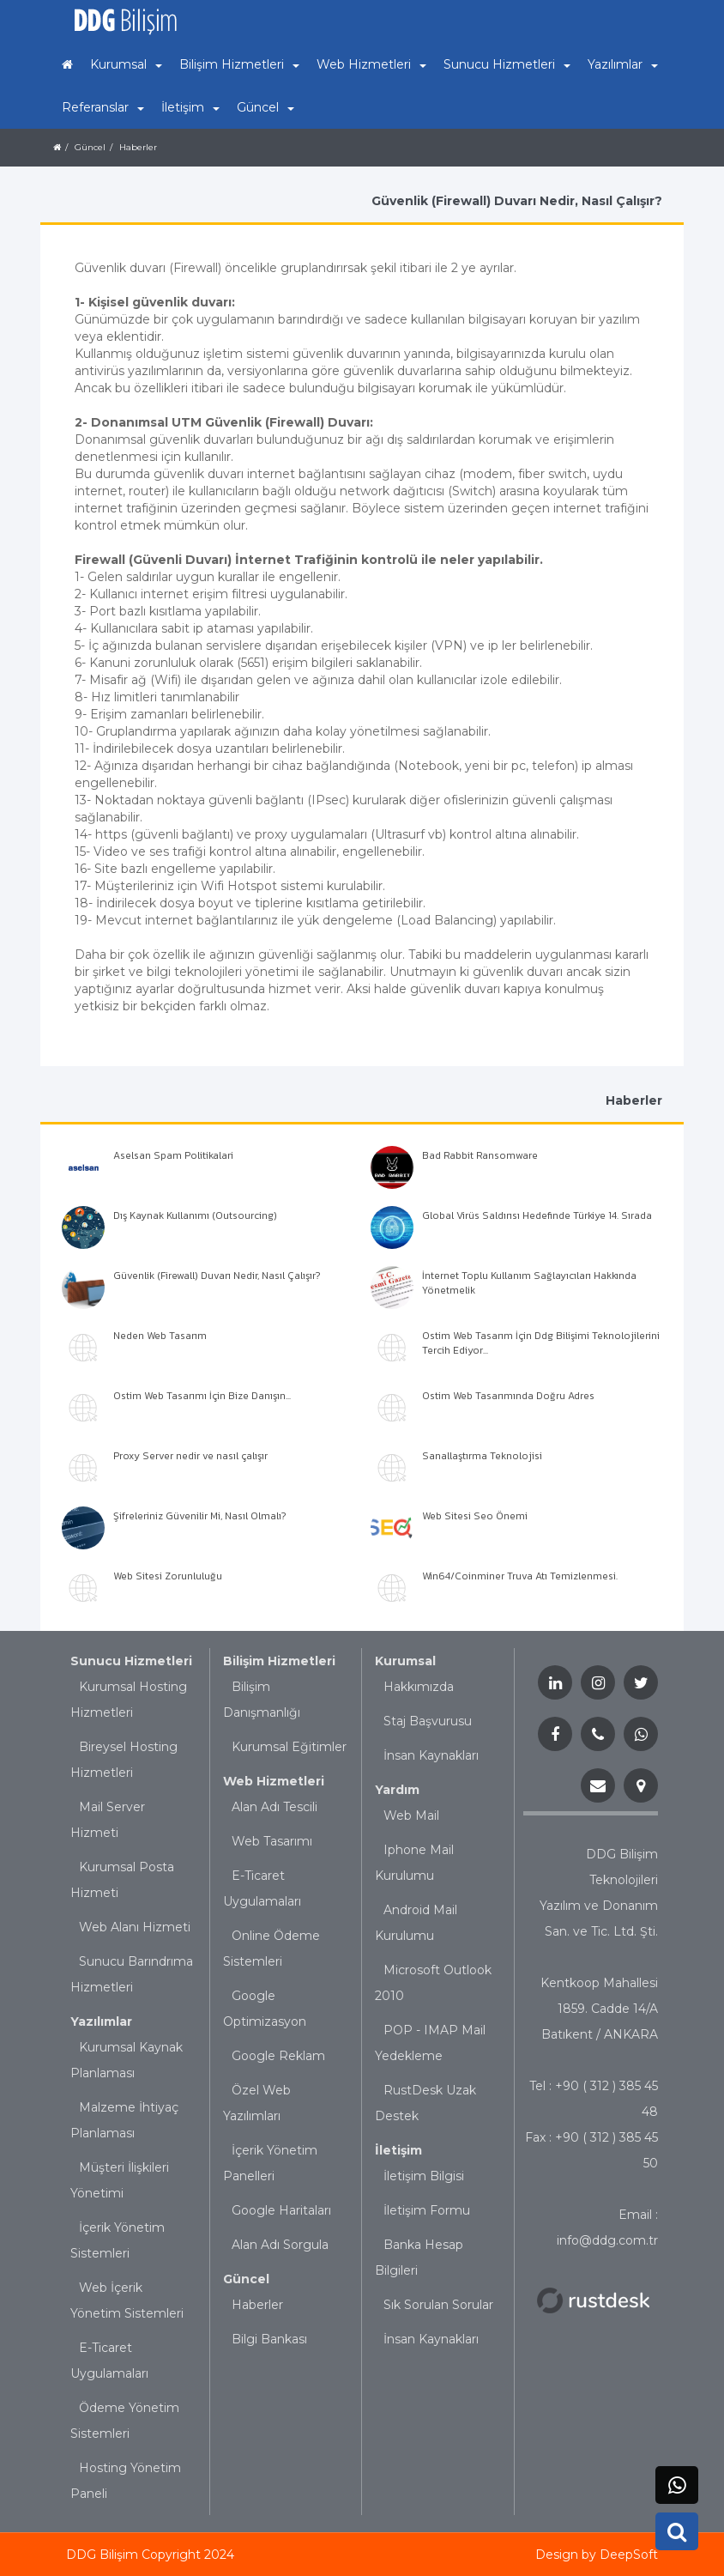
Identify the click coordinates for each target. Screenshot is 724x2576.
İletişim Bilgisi (423, 2176)
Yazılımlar (101, 2021)
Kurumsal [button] (126, 64)
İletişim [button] (190, 107)
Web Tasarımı (272, 1841)
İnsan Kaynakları (431, 1755)
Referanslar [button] (103, 107)
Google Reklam (278, 2056)
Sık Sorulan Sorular (438, 2304)
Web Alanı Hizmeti (134, 1927)
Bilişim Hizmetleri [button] (239, 64)
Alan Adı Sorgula (280, 2244)
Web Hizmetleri (273, 1781)
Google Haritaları (281, 2210)
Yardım (397, 1789)
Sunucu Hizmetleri (131, 1661)
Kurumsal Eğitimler (289, 1747)
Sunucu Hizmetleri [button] (506, 64)
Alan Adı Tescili (274, 1807)
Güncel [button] (265, 107)
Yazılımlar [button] (623, 64)
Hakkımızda (418, 1686)
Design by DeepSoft (596, 2554)
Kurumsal (405, 1661)
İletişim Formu (426, 2210)
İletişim (398, 2150)
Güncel (246, 2279)
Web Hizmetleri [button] (371, 64)
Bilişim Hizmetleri (279, 1661)
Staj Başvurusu (427, 1721)
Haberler (257, 2304)
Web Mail (411, 1815)
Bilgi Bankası (269, 2339)
